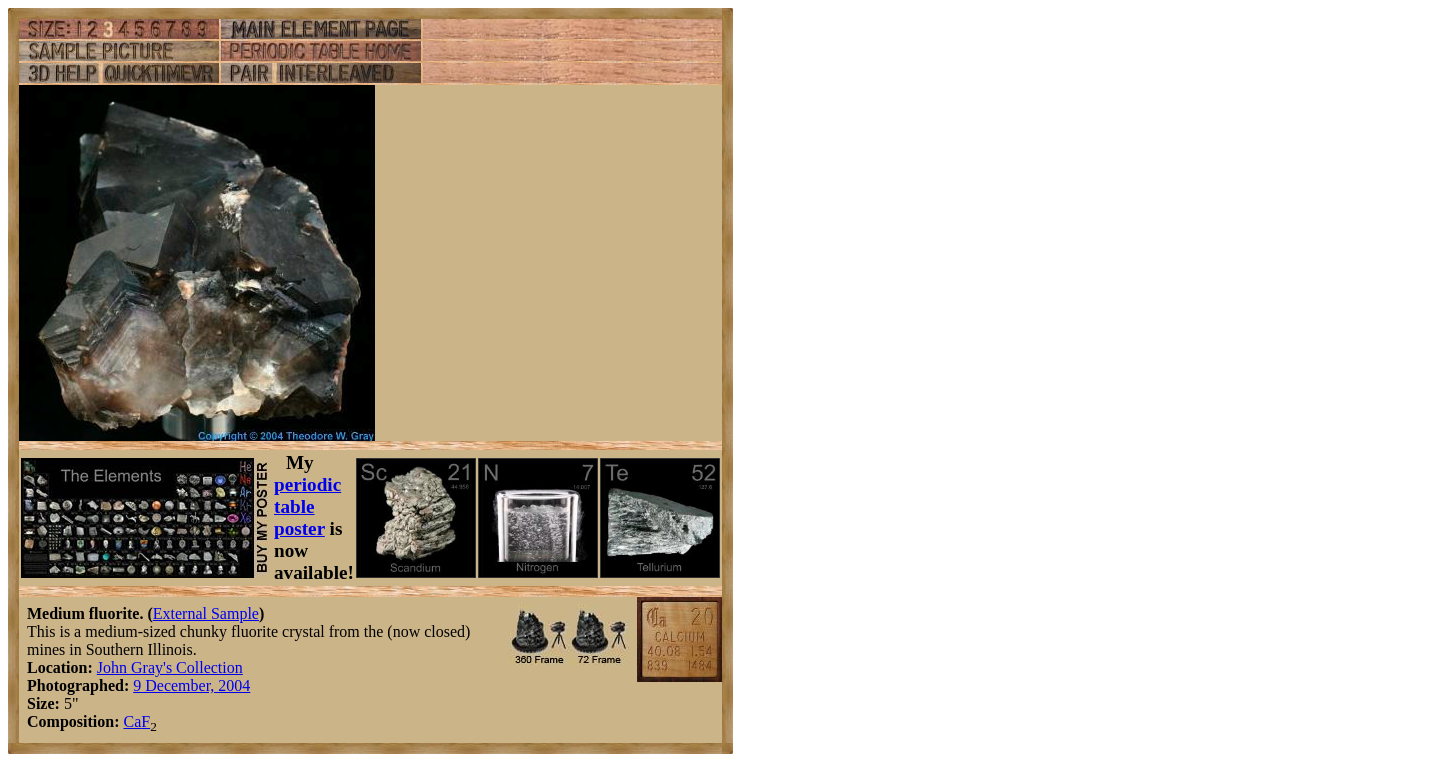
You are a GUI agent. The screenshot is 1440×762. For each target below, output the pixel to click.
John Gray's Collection (170, 667)
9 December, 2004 (191, 685)
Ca (132, 721)
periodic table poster (307, 506)
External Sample (206, 613)
